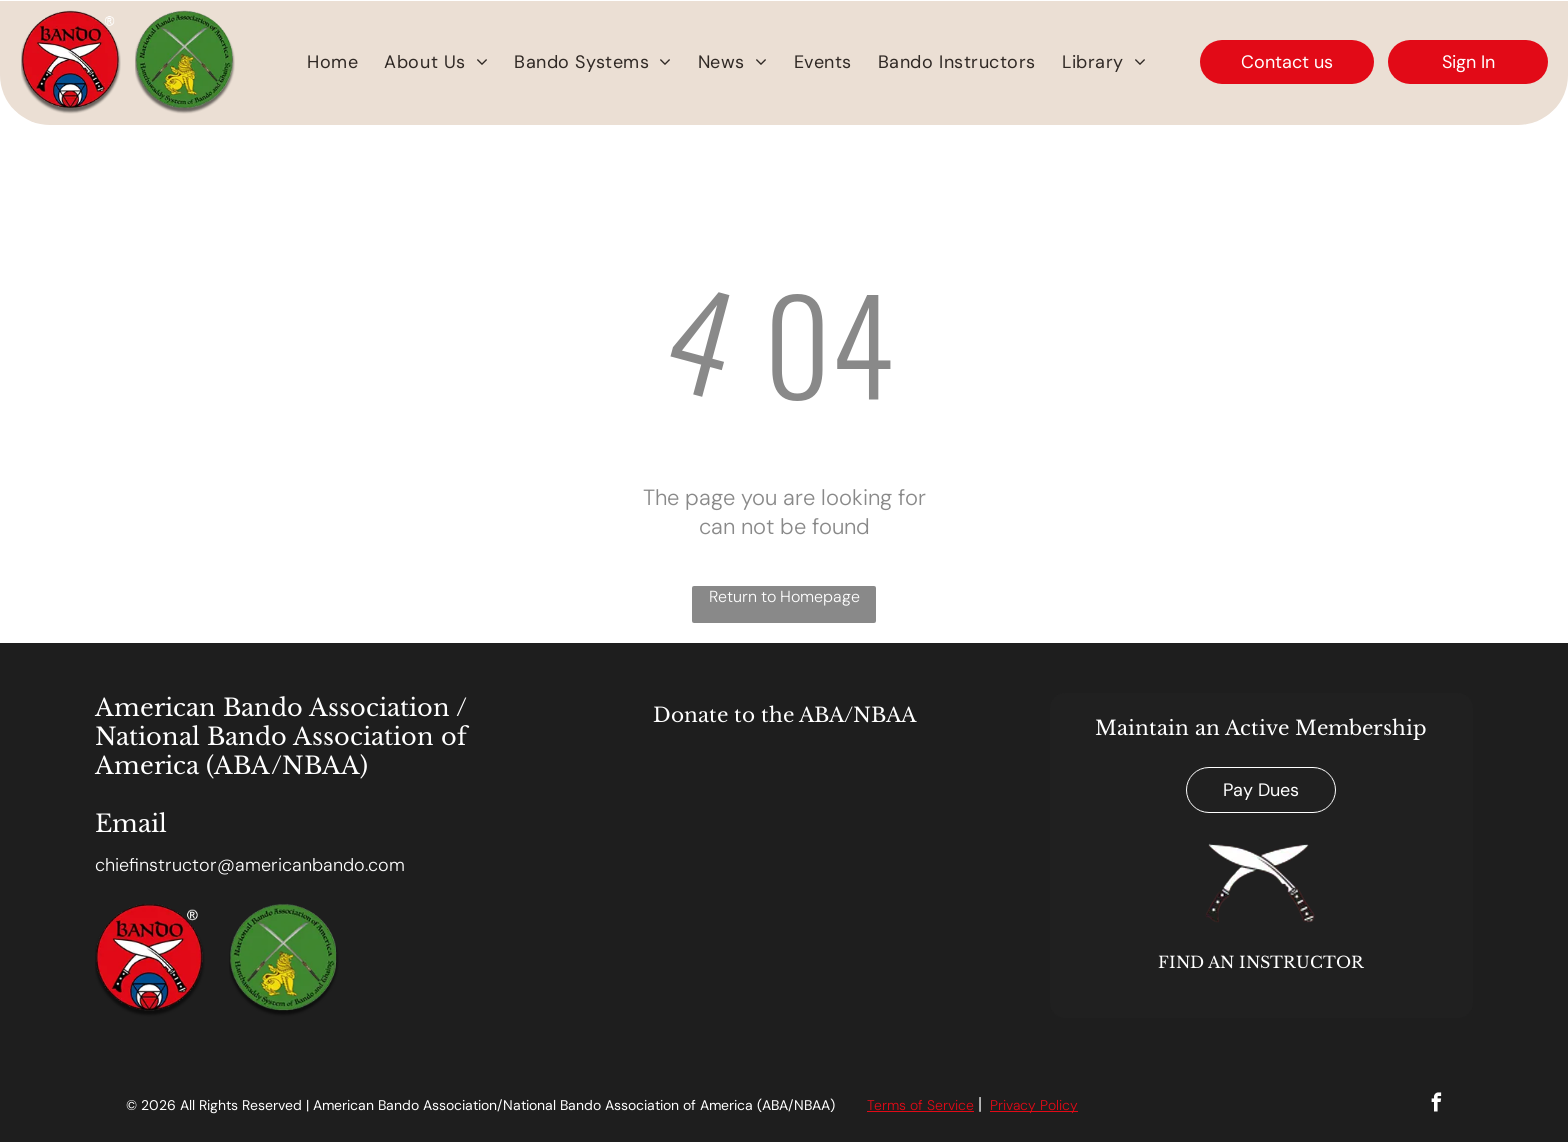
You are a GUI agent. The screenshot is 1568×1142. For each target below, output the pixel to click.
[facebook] (1436, 1105)
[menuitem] (332, 62)
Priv (1001, 1105)
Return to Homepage (784, 596)
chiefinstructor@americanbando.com (250, 865)
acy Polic (1041, 1105)
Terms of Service (920, 1105)
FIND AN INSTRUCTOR (1261, 962)
